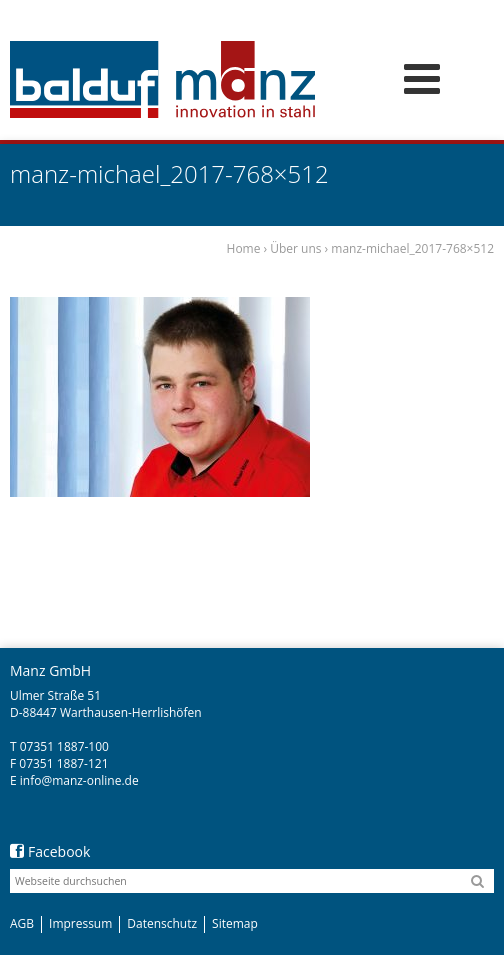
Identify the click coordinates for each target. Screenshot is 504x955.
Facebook (50, 851)
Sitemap (235, 923)
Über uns (295, 248)
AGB (22, 923)
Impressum (80, 923)
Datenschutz (162, 923)
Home (244, 248)
